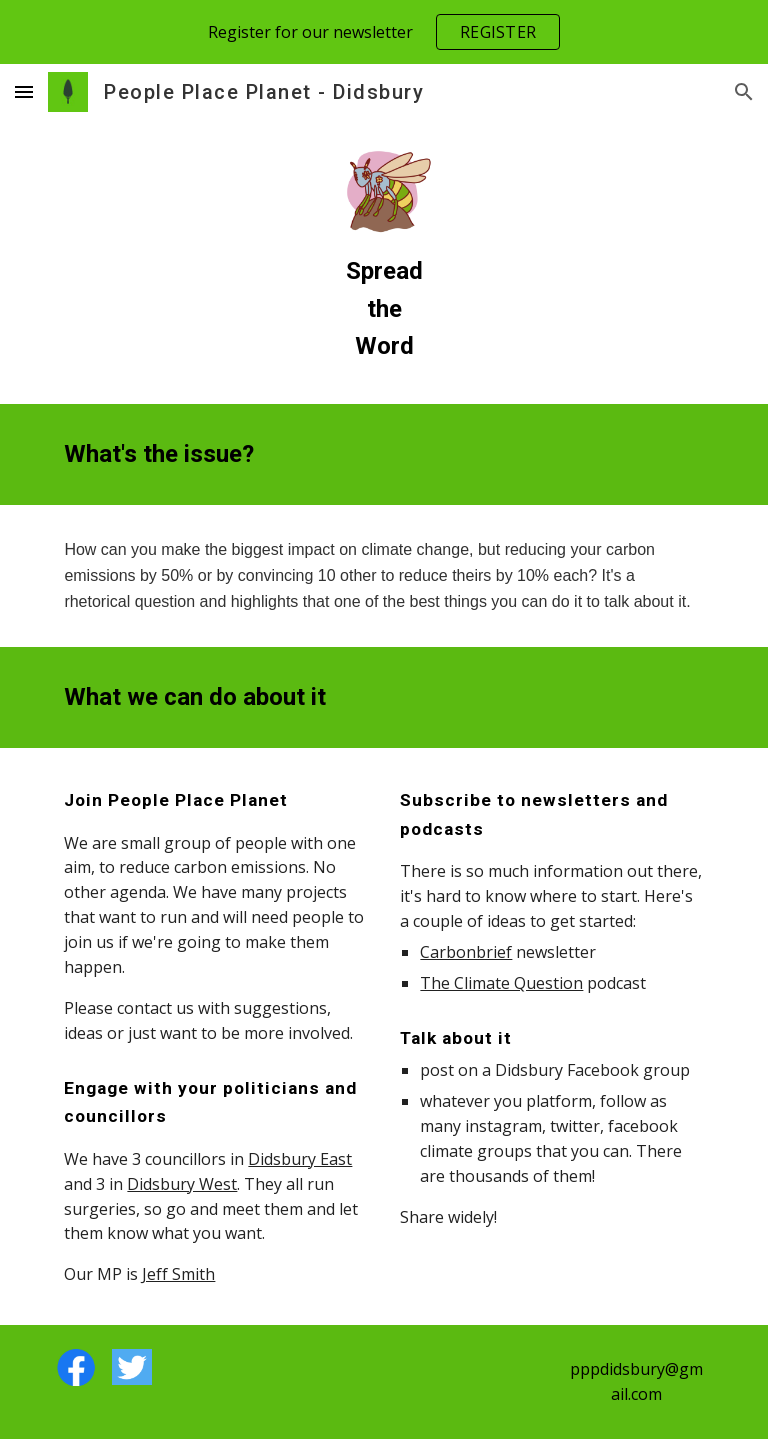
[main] (383, 309)
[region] (384, 32)
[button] (24, 91)
